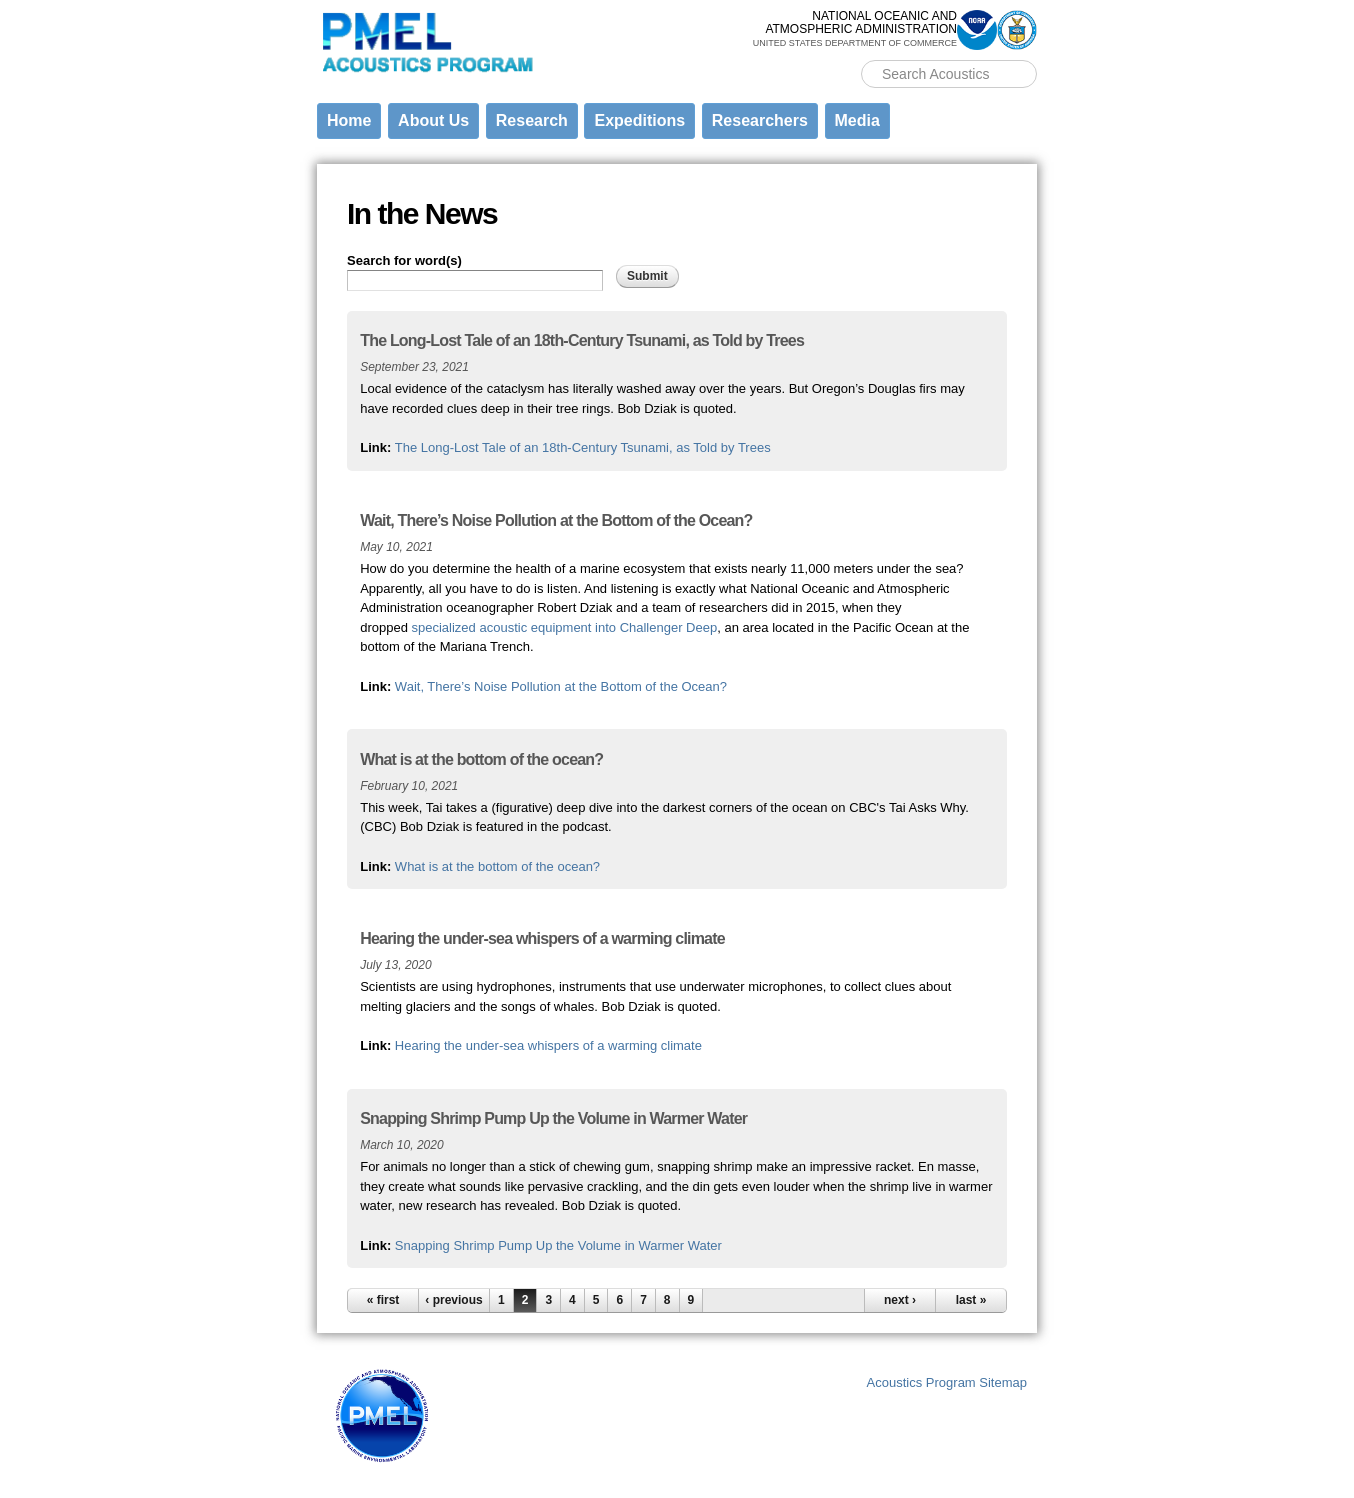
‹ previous (453, 1300)
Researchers (760, 120)
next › (900, 1300)
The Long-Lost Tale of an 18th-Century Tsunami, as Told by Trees (583, 447)
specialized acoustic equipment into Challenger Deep (565, 627)
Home (349, 120)
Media (857, 120)
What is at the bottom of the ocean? (497, 866)
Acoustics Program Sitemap (947, 1382)
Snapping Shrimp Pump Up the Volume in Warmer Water (558, 1245)
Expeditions (639, 120)
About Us (433, 120)
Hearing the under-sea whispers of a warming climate (548, 1045)
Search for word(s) (404, 260)
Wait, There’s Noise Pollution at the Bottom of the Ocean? (561, 686)
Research (532, 120)
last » (971, 1300)
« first (383, 1300)
